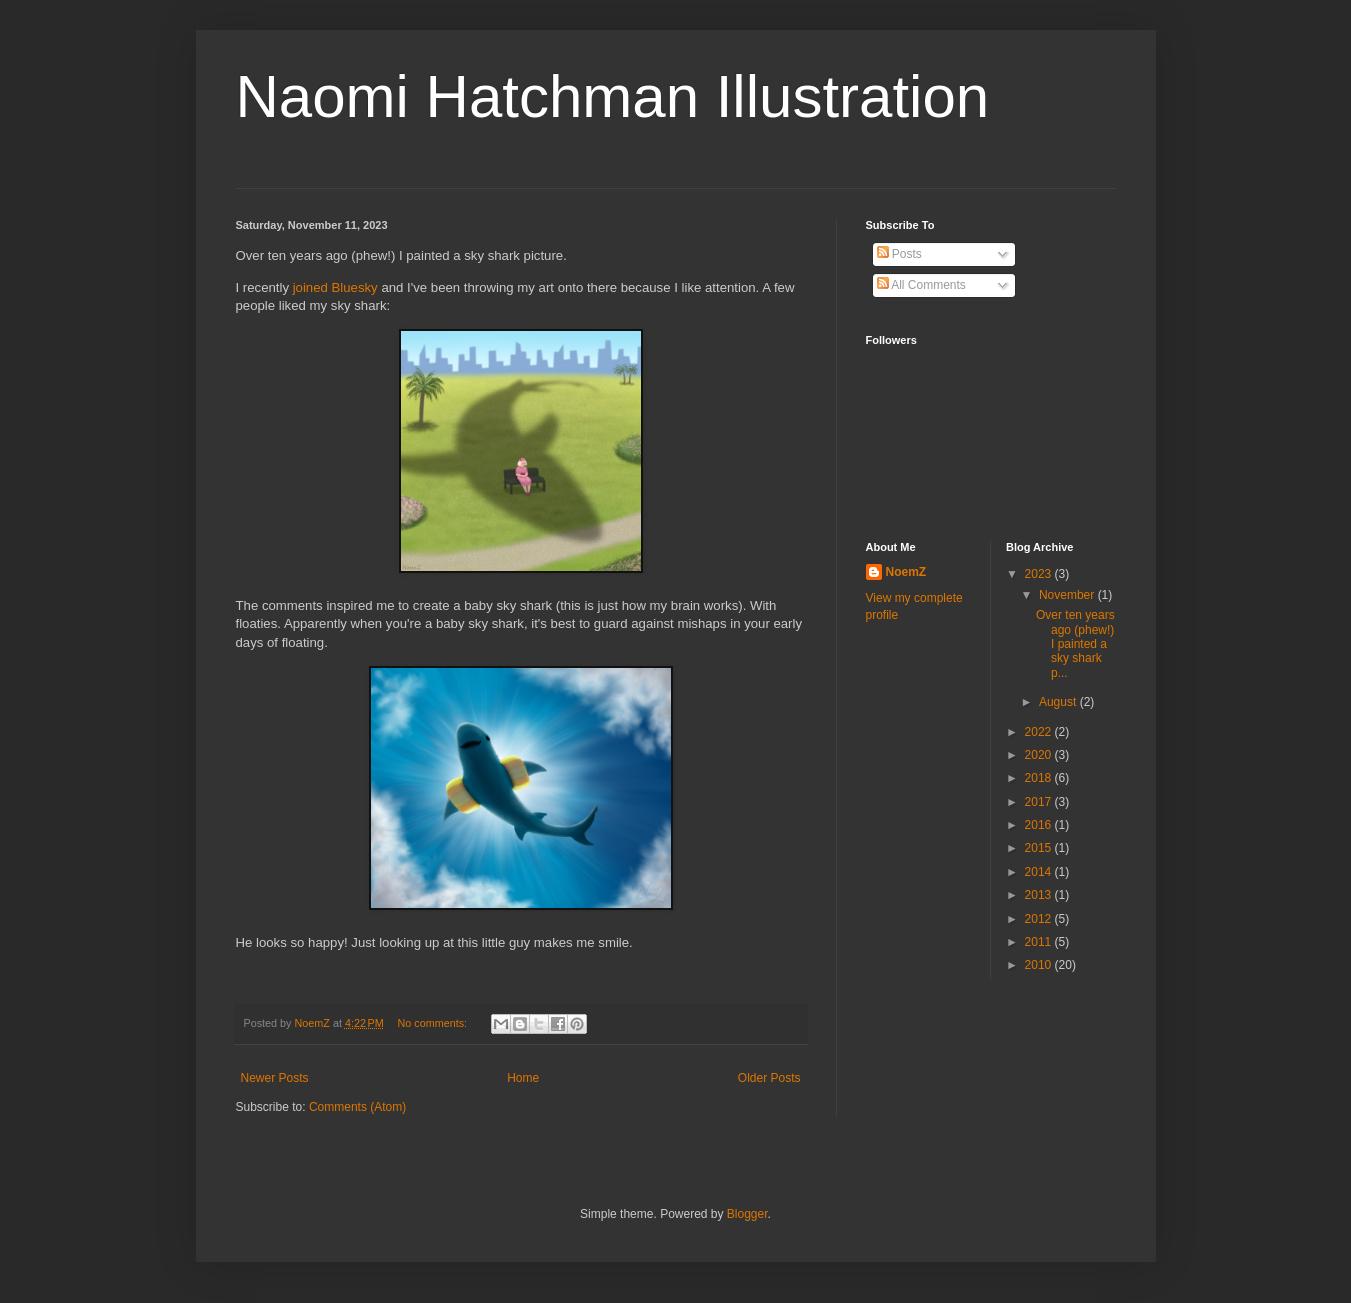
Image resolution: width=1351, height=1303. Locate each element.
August (1059, 702)
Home (523, 1078)
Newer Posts (275, 1078)
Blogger (747, 1214)
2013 (1040, 895)
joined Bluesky (335, 287)
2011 (1040, 942)
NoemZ (906, 572)
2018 (1040, 778)
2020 (1040, 755)
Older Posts (769, 1078)
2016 (1040, 825)
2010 (1040, 965)
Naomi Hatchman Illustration (613, 96)
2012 (1040, 919)
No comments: (433, 1023)
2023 (1040, 574)
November (1068, 595)
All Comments (921, 285)
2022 (1040, 732)
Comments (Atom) (357, 1107)
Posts (899, 254)
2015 (1040, 848)
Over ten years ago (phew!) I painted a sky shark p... (1075, 644)
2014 (1040, 872)
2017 (1040, 802)
